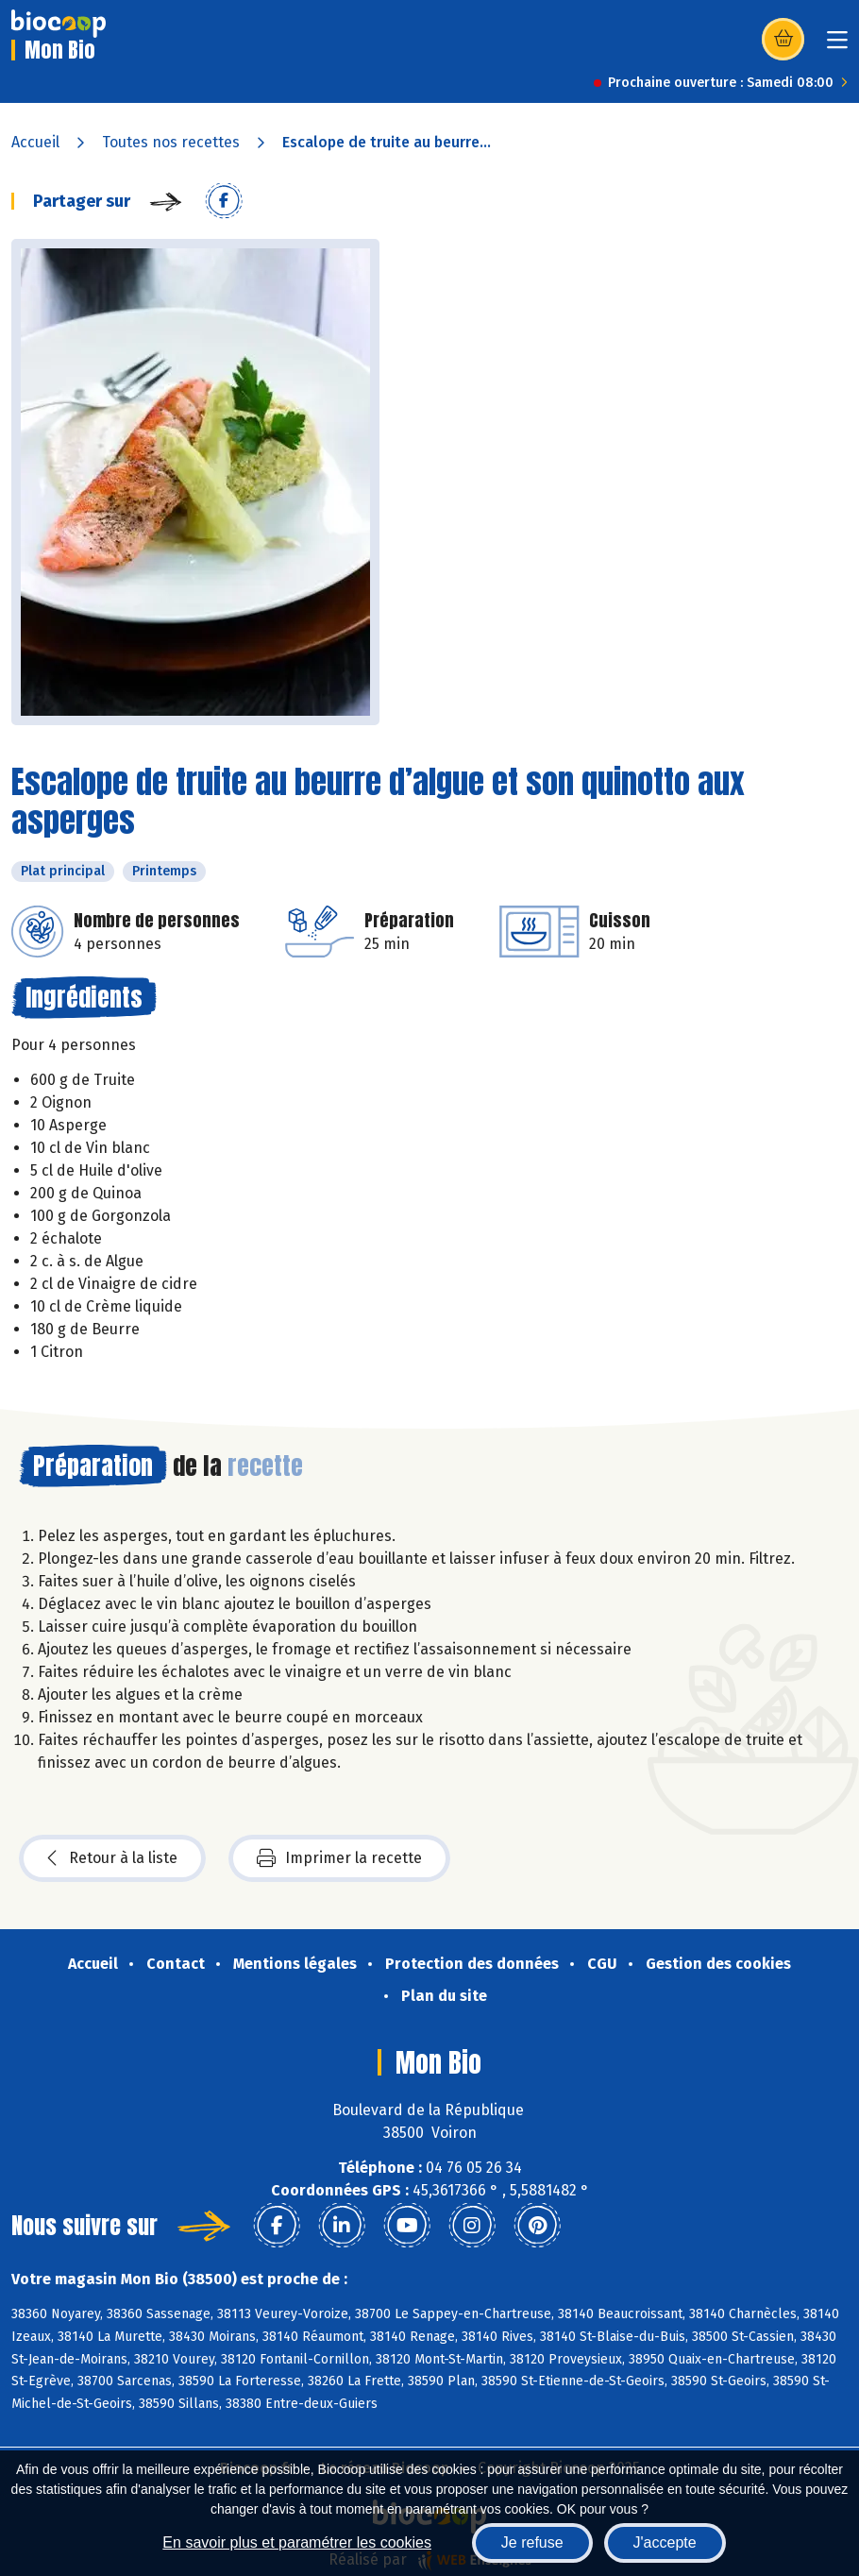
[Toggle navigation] (837, 46)
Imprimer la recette (339, 1858)
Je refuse (532, 2542)
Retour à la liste (112, 1858)
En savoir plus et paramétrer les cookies (296, 2542)
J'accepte (665, 2542)
